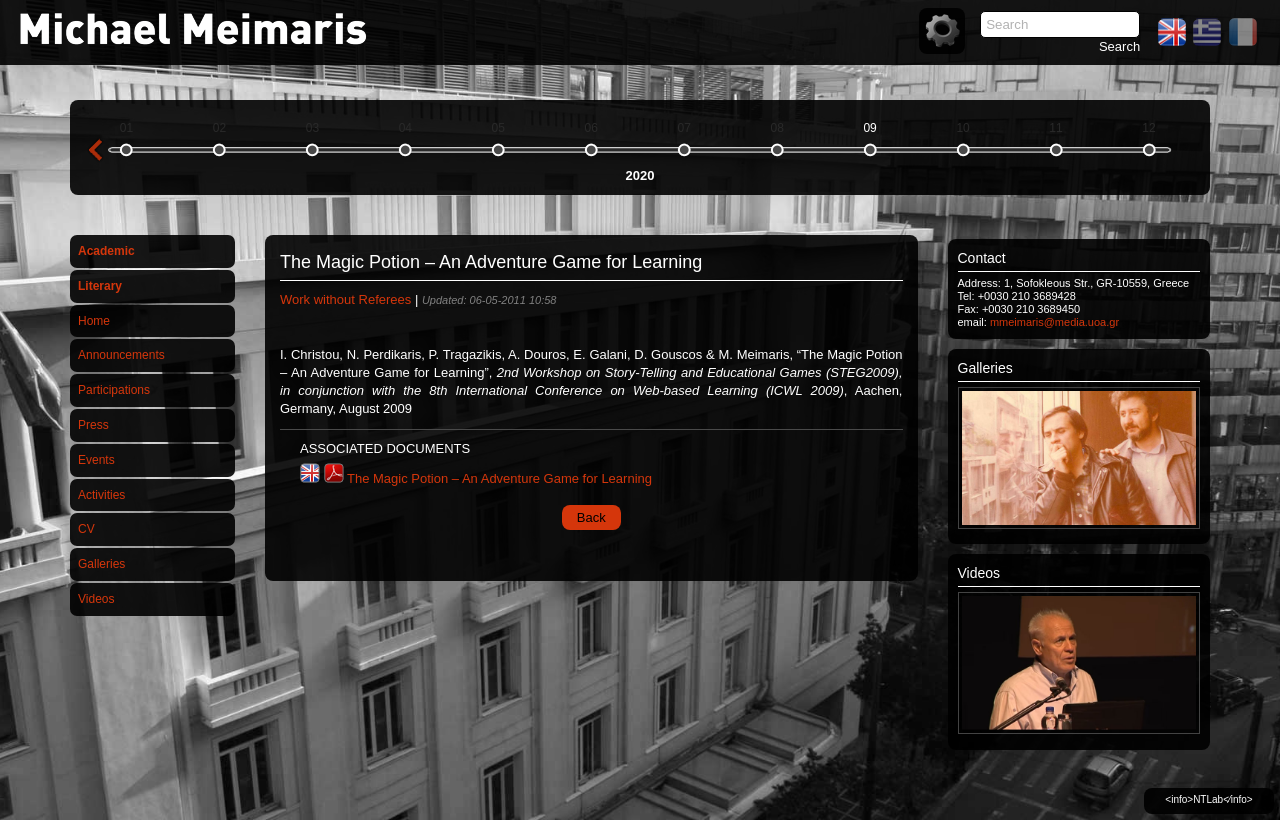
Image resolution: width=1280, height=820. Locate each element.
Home (94, 321)
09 (869, 128)
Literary (100, 286)
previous (95, 150)
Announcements (121, 355)
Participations (114, 390)
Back (591, 517)
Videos (96, 599)
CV (86, 529)
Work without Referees (345, 299)
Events (96, 460)
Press (93, 425)
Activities (101, 495)
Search (1119, 46)
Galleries (101, 564)
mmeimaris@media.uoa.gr (1054, 322)
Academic (106, 251)
